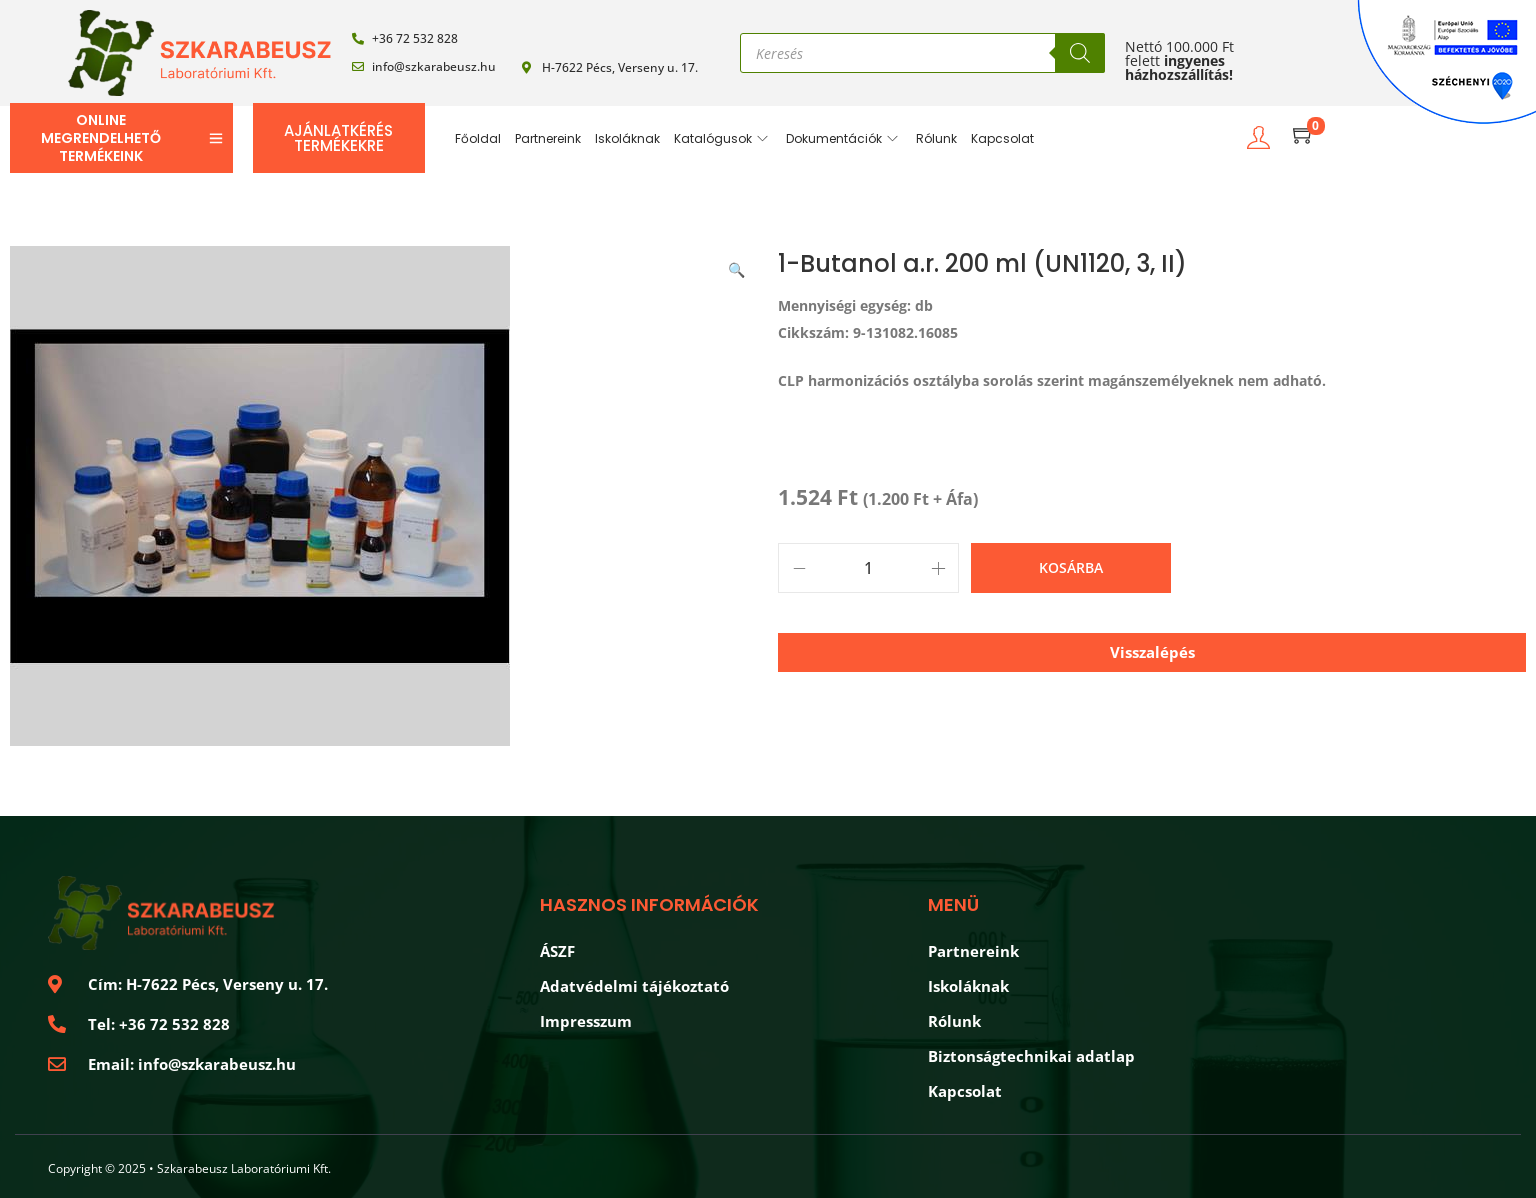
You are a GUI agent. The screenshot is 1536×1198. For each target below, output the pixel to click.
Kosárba (1071, 567)
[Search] (1080, 53)
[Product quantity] (868, 568)
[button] (738, 266)
